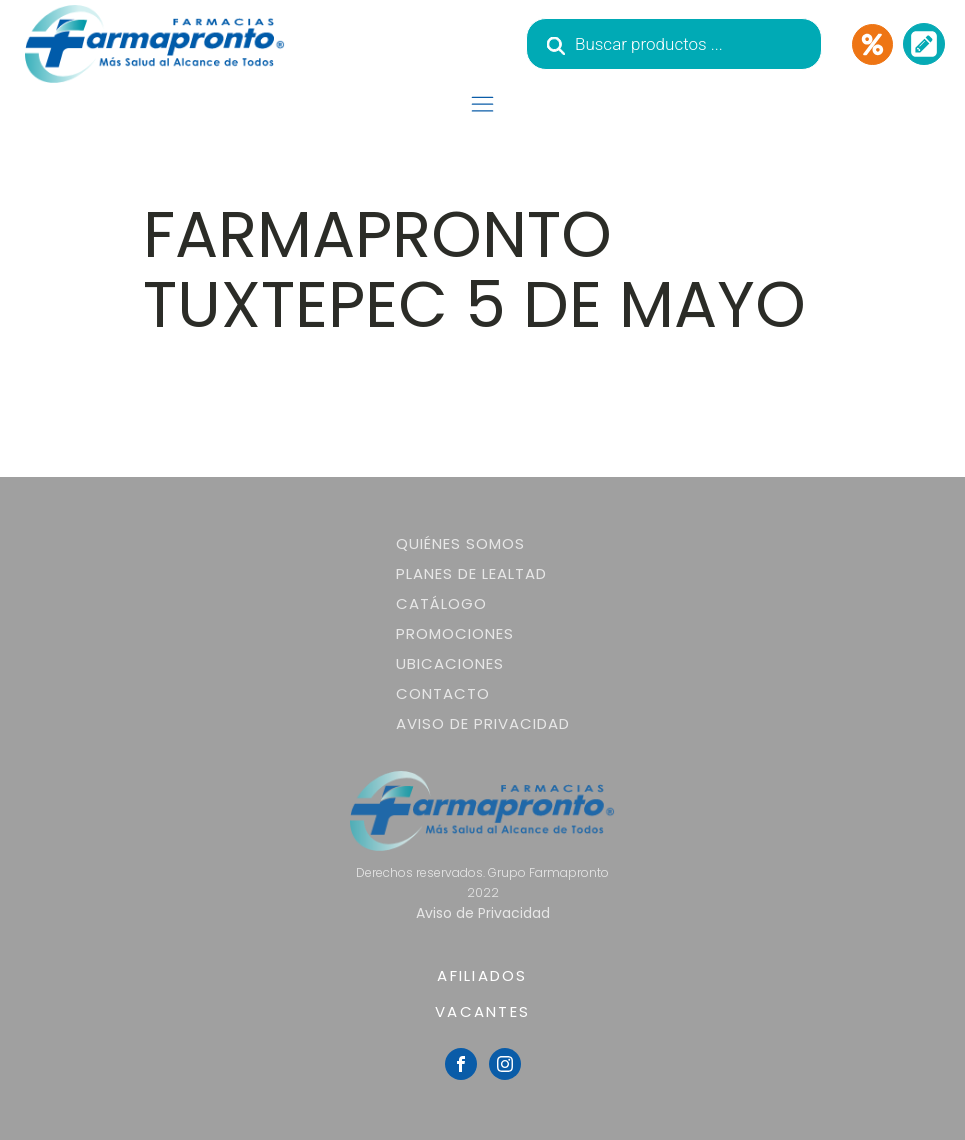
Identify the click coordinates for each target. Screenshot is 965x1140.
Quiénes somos (460, 543)
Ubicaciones (450, 663)
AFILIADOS (482, 975)
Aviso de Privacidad (483, 723)
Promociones (455, 633)
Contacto (443, 693)
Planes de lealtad (471, 573)
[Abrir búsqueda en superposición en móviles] (674, 44)
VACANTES (482, 1011)
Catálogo (441, 603)
